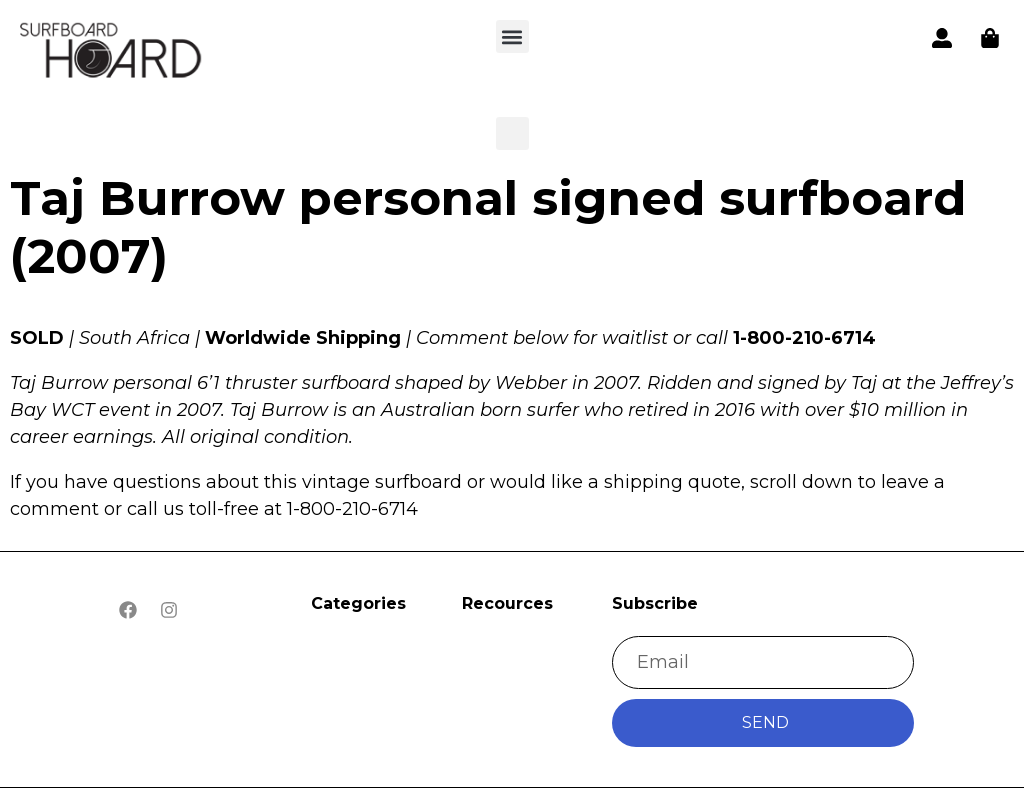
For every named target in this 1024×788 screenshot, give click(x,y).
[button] (112, 53)
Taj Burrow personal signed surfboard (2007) (488, 227)
